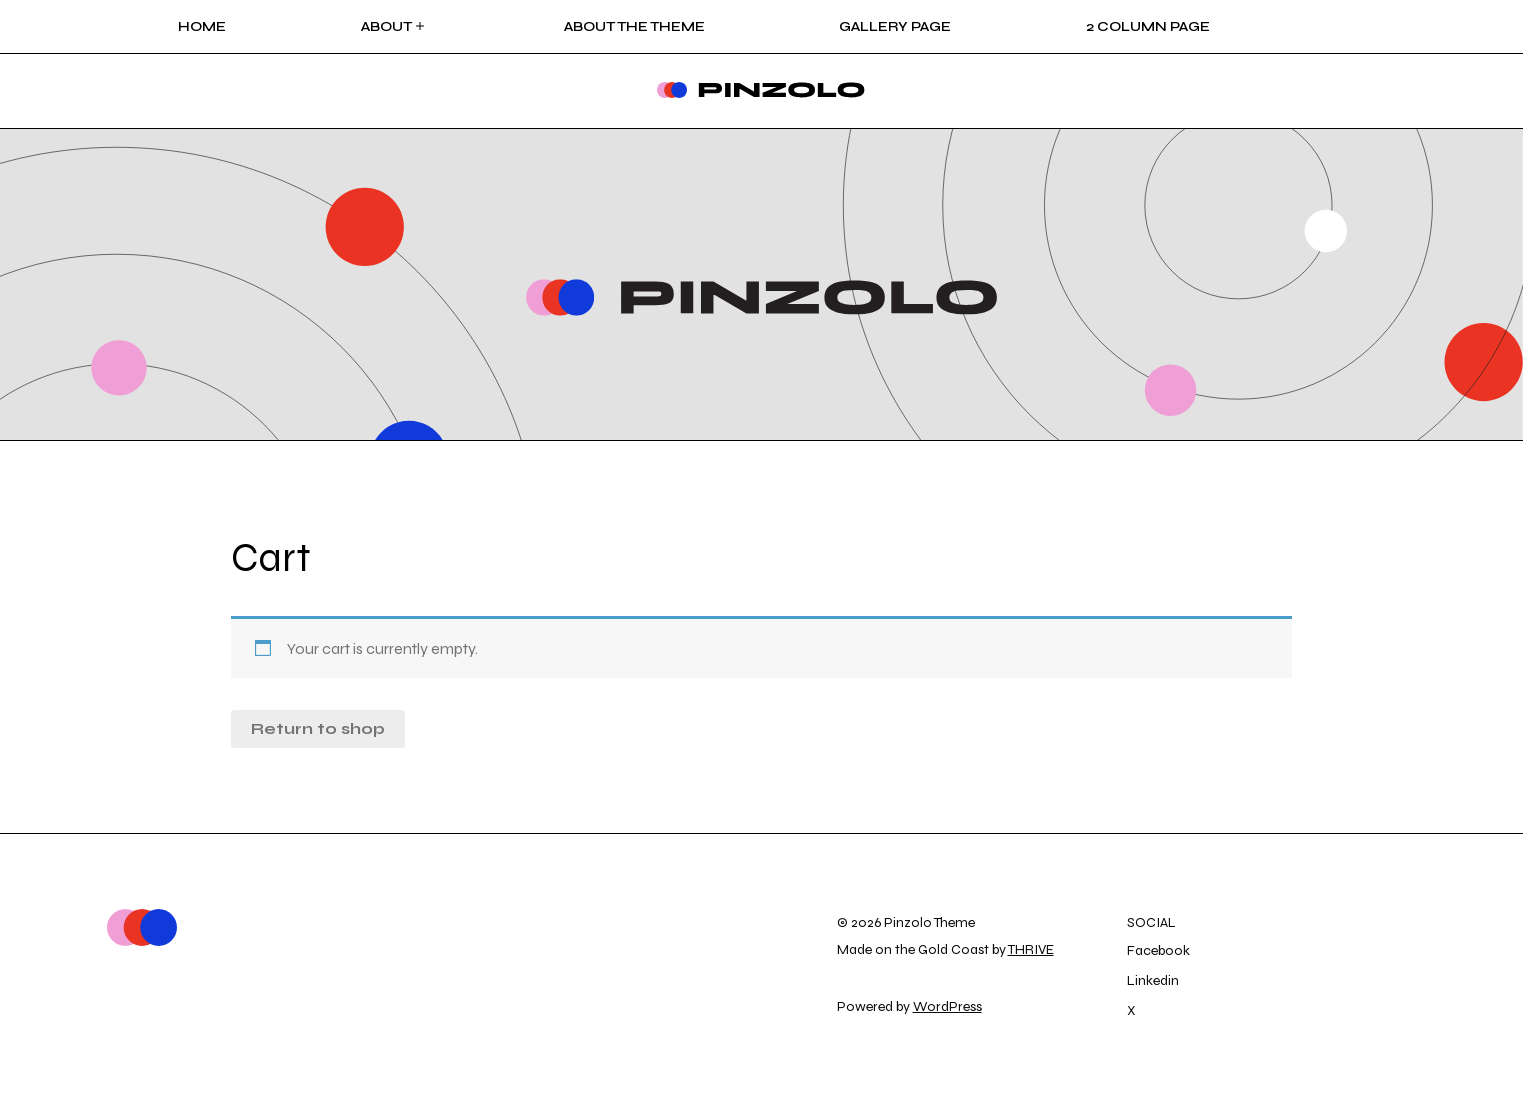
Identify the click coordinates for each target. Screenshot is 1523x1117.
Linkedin (1153, 980)
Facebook (1158, 950)
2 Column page (1148, 26)
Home (202, 26)
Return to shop (318, 728)
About (395, 26)
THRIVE (1031, 949)
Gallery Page (895, 26)
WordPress (947, 1006)
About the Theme (634, 26)
